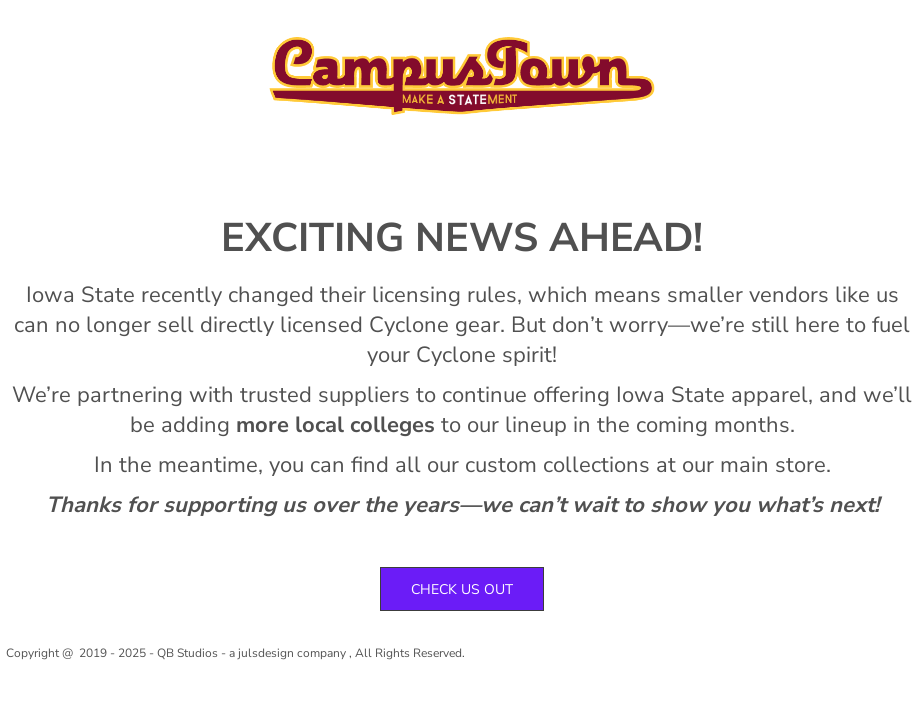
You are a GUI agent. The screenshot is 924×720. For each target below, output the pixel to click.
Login (688, 28)
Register (760, 28)
